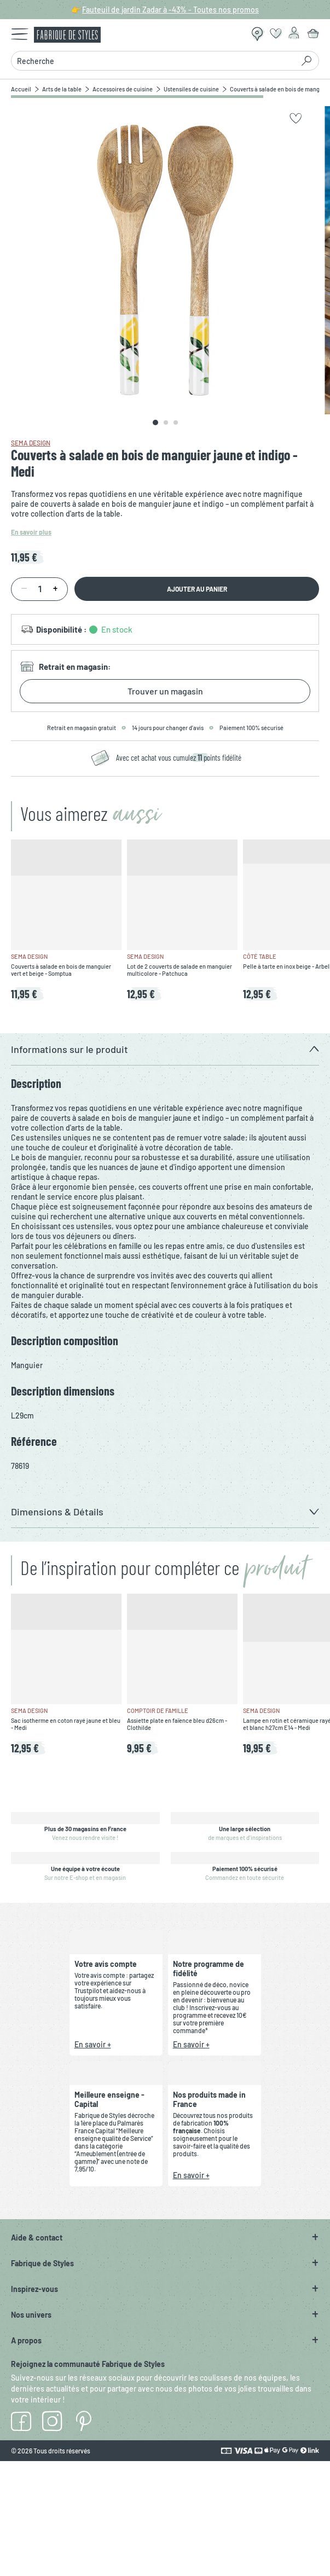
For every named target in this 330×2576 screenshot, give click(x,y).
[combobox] (152, 60)
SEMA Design (30, 443)
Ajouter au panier (197, 589)
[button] (165, 1049)
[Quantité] (39, 589)
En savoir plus (31, 532)
